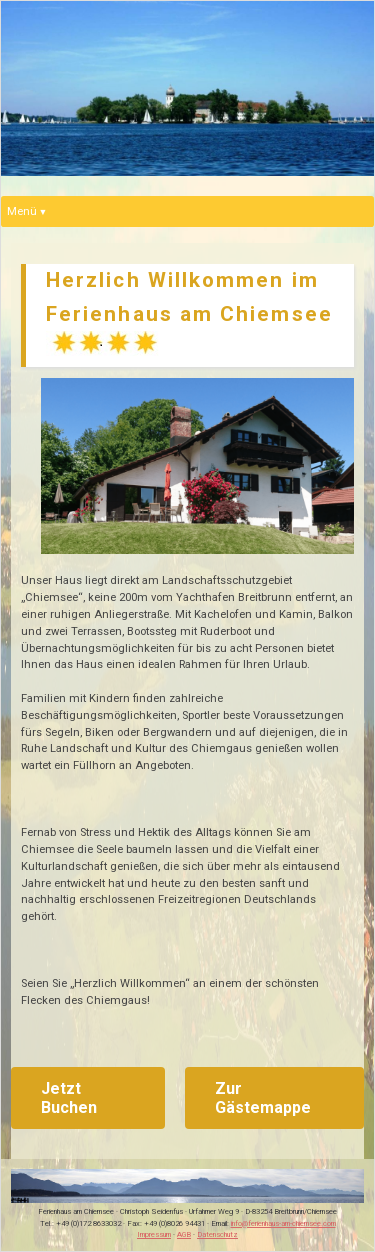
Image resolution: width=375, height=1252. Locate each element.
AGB (184, 1234)
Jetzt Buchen (69, 1098)
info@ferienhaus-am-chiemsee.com (283, 1223)
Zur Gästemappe (263, 1098)
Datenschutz (217, 1234)
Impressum (154, 1234)
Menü (22, 211)
